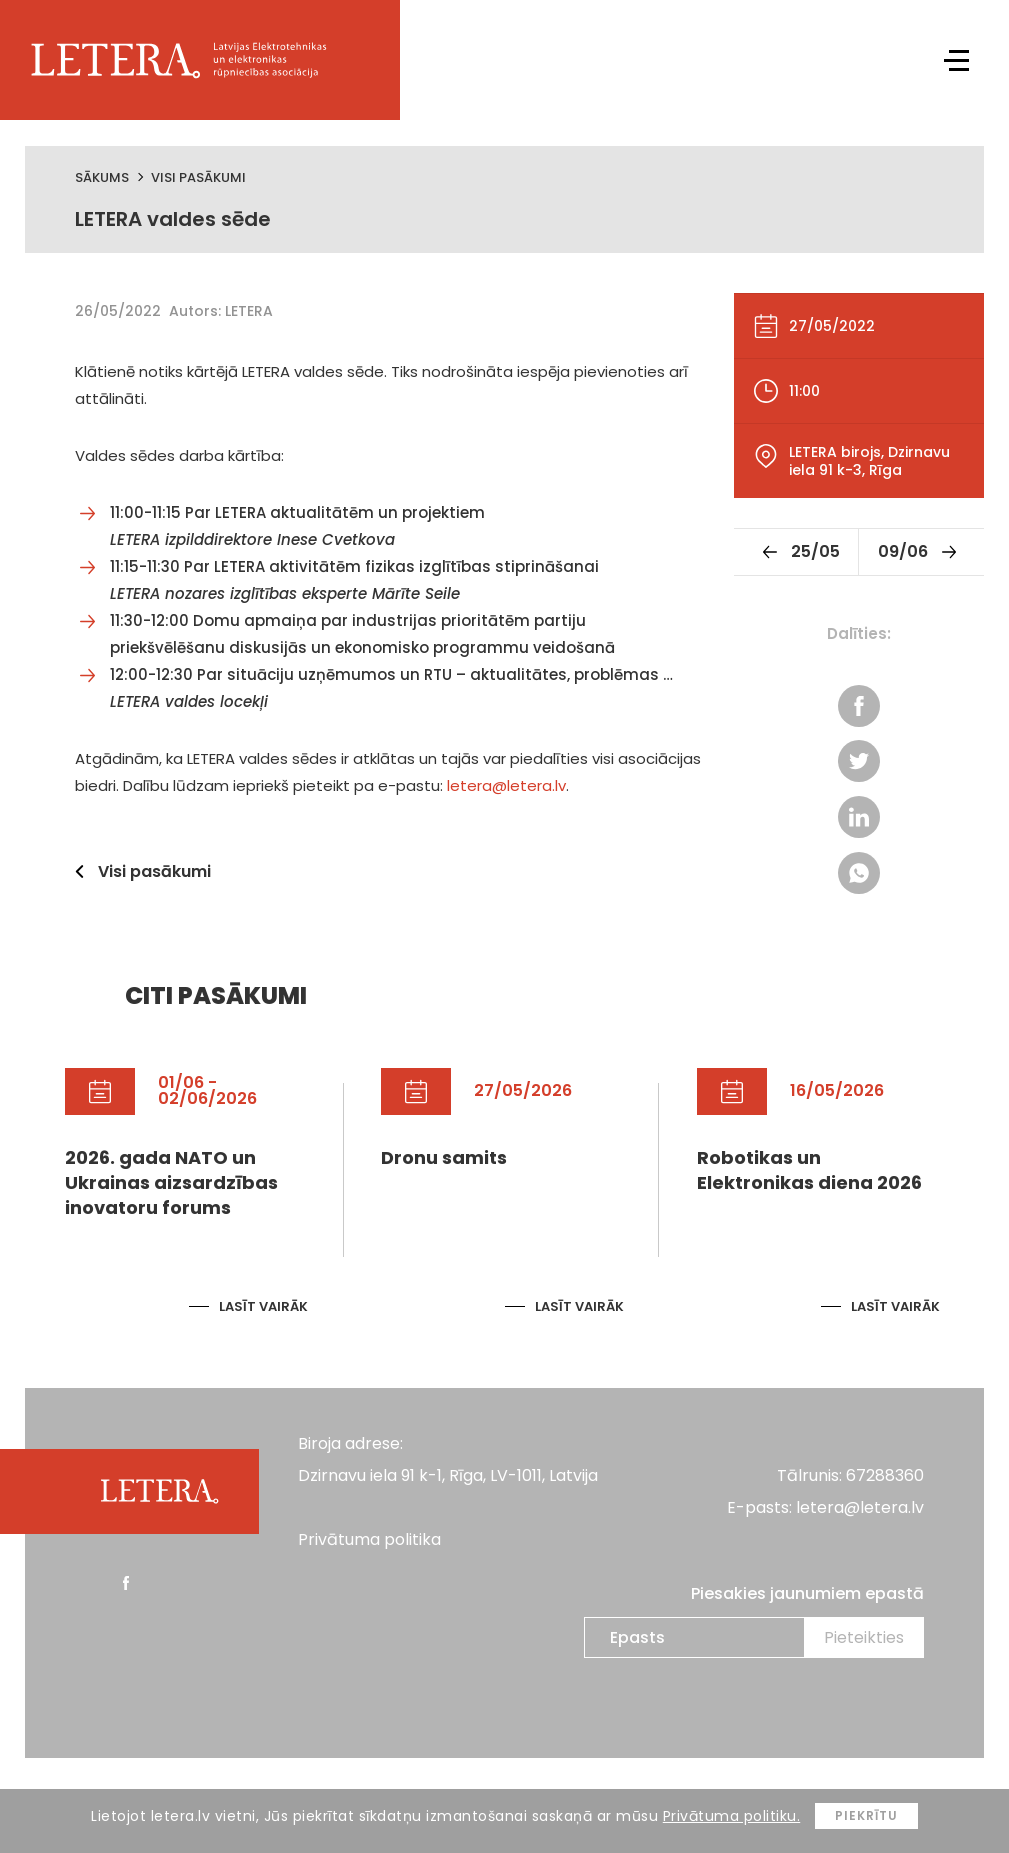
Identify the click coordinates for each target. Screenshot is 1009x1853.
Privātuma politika (369, 1540)
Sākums (102, 177)
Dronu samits (444, 1158)
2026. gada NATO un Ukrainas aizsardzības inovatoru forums (171, 1183)
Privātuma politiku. (732, 1816)
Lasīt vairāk (263, 1307)
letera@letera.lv (506, 785)
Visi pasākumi (198, 177)
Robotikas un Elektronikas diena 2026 (809, 1171)
